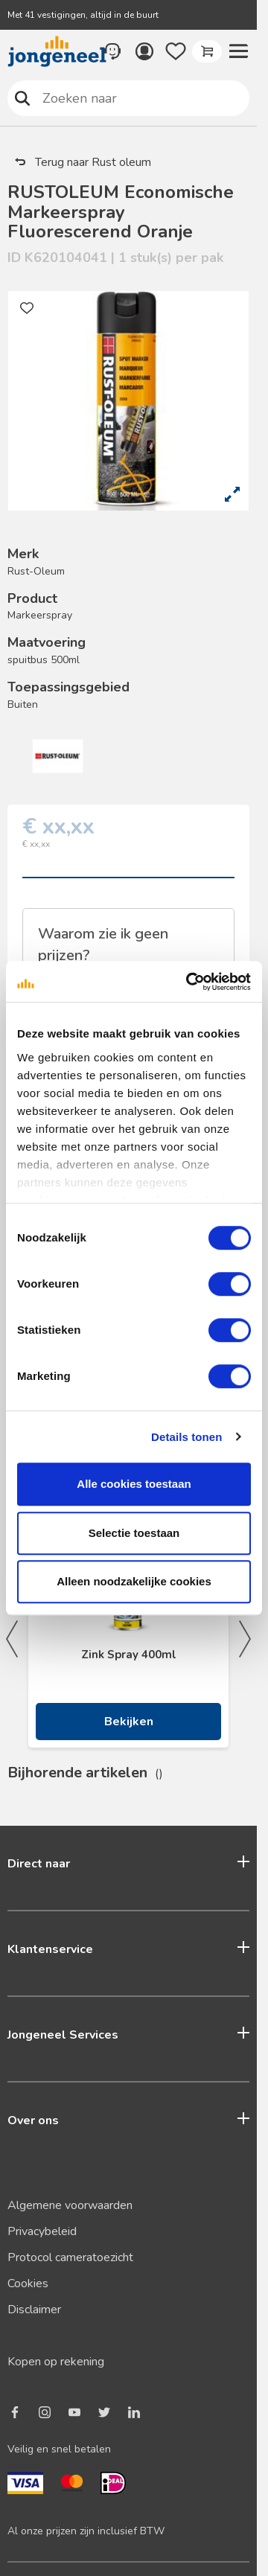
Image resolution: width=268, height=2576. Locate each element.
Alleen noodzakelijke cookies (134, 1581)
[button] (238, 51)
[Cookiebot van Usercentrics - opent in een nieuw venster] (189, 981)
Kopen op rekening (55, 2361)
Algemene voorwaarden (70, 2205)
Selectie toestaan (134, 1533)
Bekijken (128, 1721)
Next (245, 1639)
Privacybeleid (42, 2231)
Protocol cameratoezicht (70, 2257)
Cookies (27, 2283)
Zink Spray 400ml (128, 1654)
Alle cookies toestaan (134, 1483)
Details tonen (186, 1437)
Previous (12, 1639)
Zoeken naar (22, 98)
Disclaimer (34, 2309)
